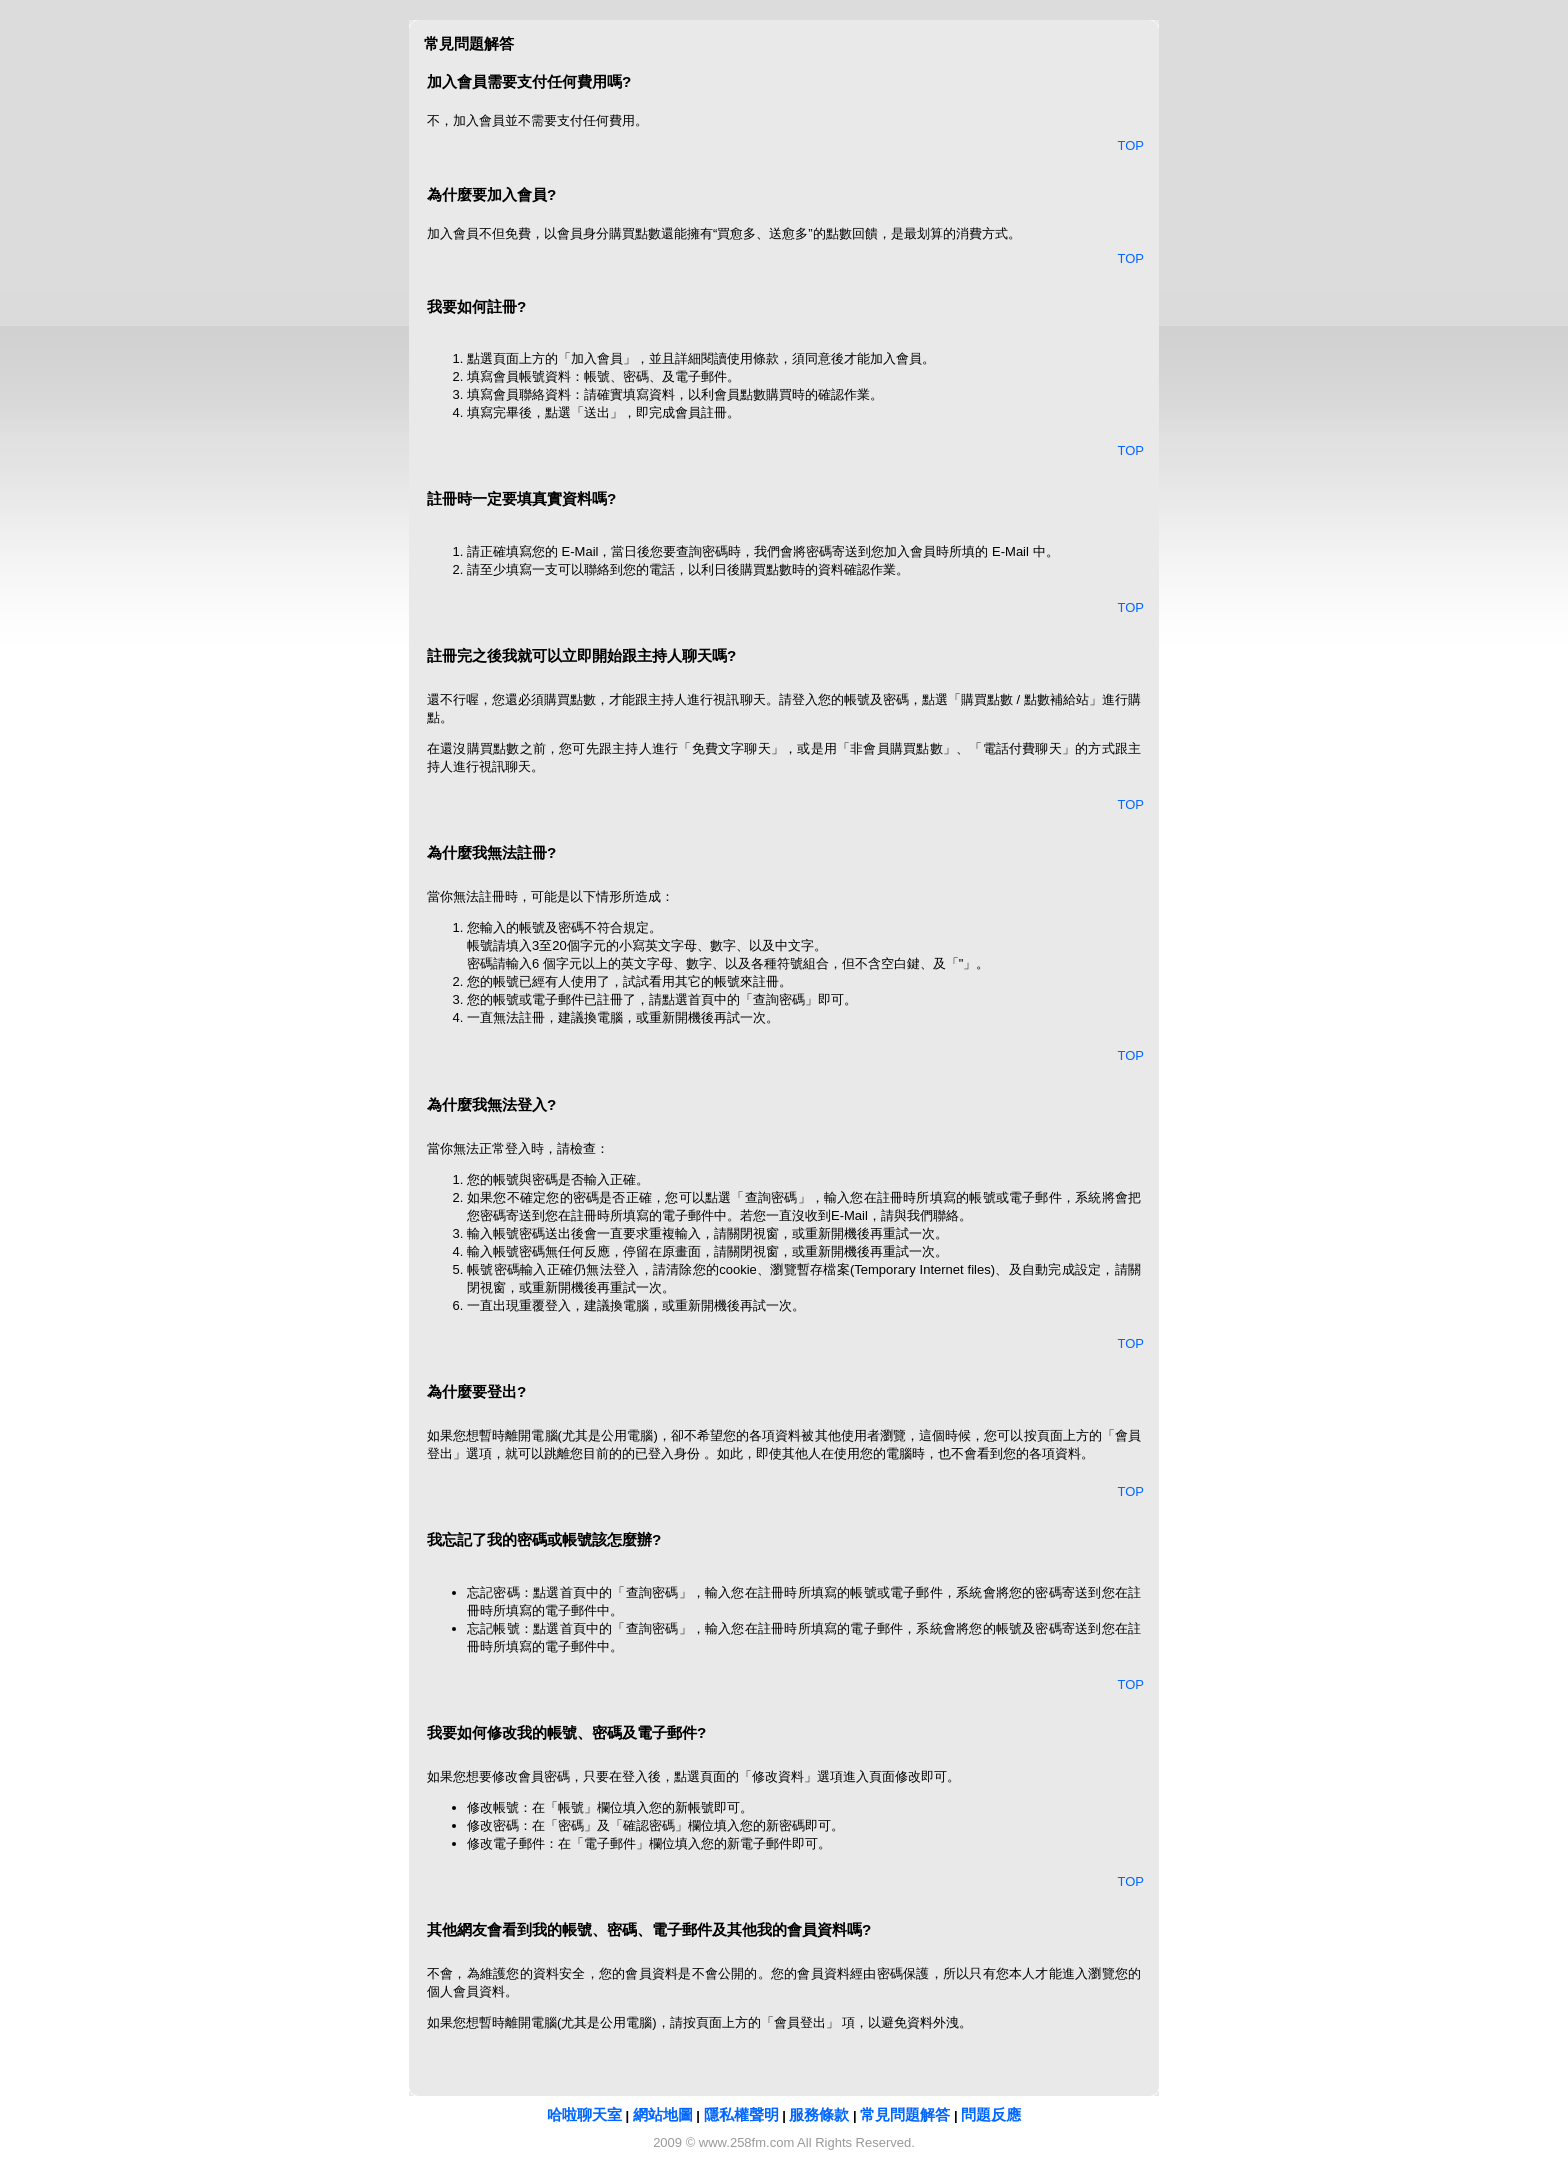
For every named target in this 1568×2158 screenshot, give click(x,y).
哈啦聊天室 (584, 2114)
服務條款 (819, 2114)
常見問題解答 (905, 2114)
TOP (1131, 145)
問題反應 (991, 2114)
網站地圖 (663, 2114)
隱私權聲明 (741, 2114)
